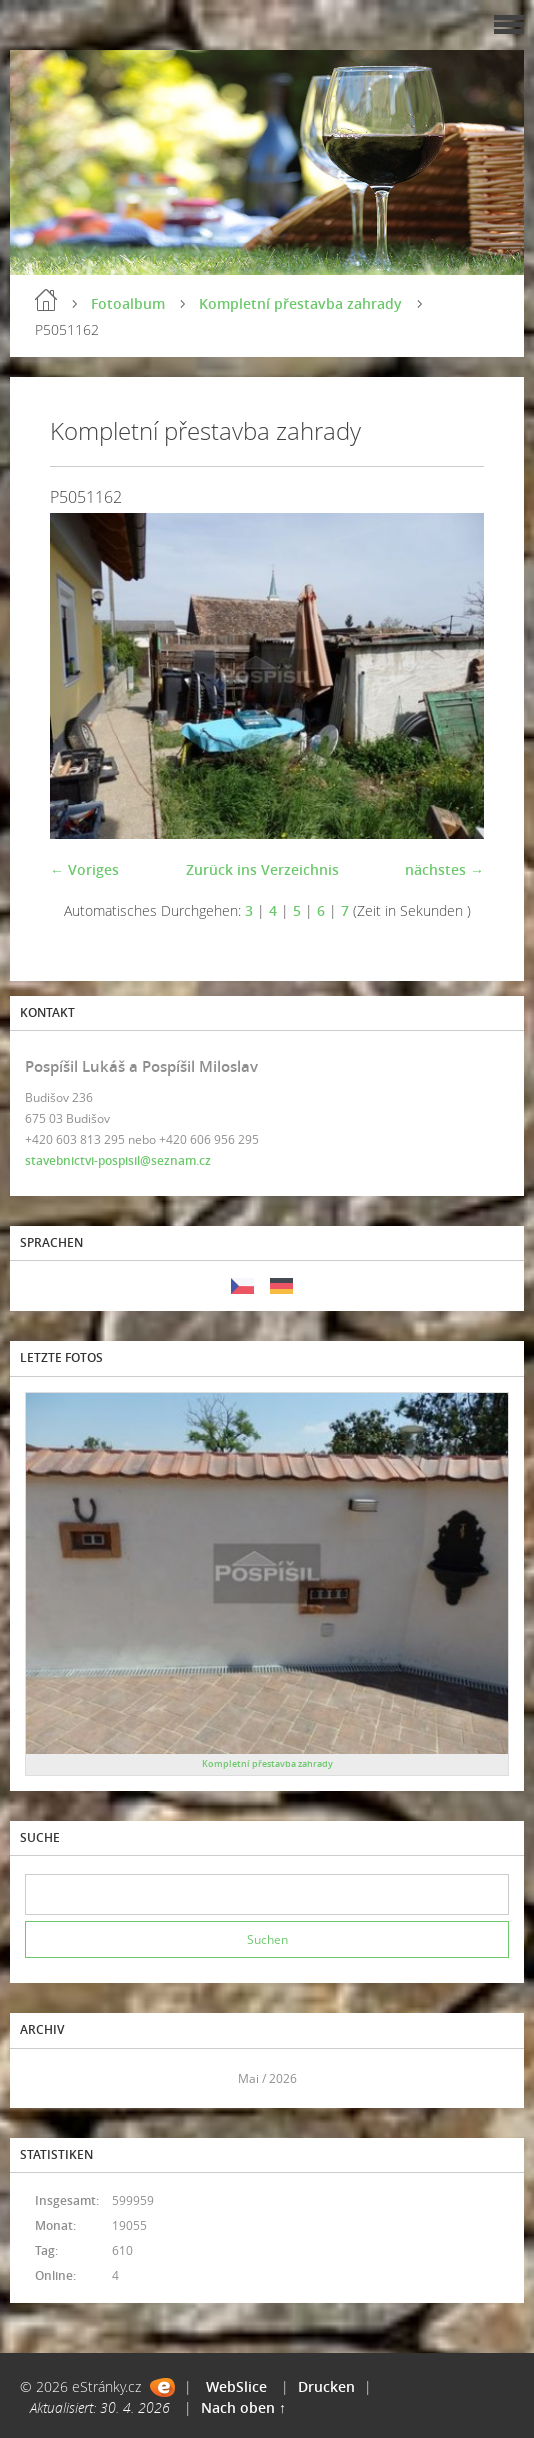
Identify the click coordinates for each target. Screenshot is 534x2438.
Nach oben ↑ (243, 2407)
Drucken (326, 2386)
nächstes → (444, 869)
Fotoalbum (128, 303)
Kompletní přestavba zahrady (300, 303)
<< (47, 2078)
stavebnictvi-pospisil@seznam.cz (118, 1160)
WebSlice (236, 2386)
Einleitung (46, 300)
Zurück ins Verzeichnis (262, 869)
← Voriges (84, 869)
